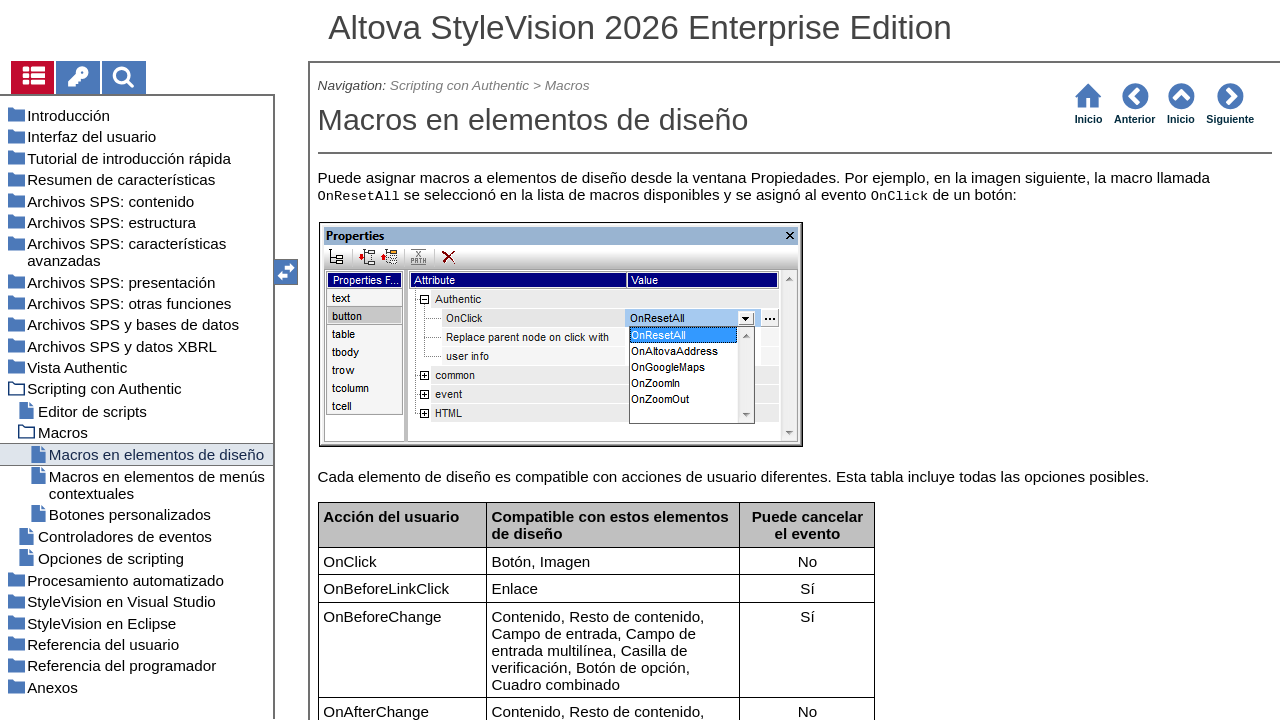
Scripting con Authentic (459, 85)
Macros (567, 85)
